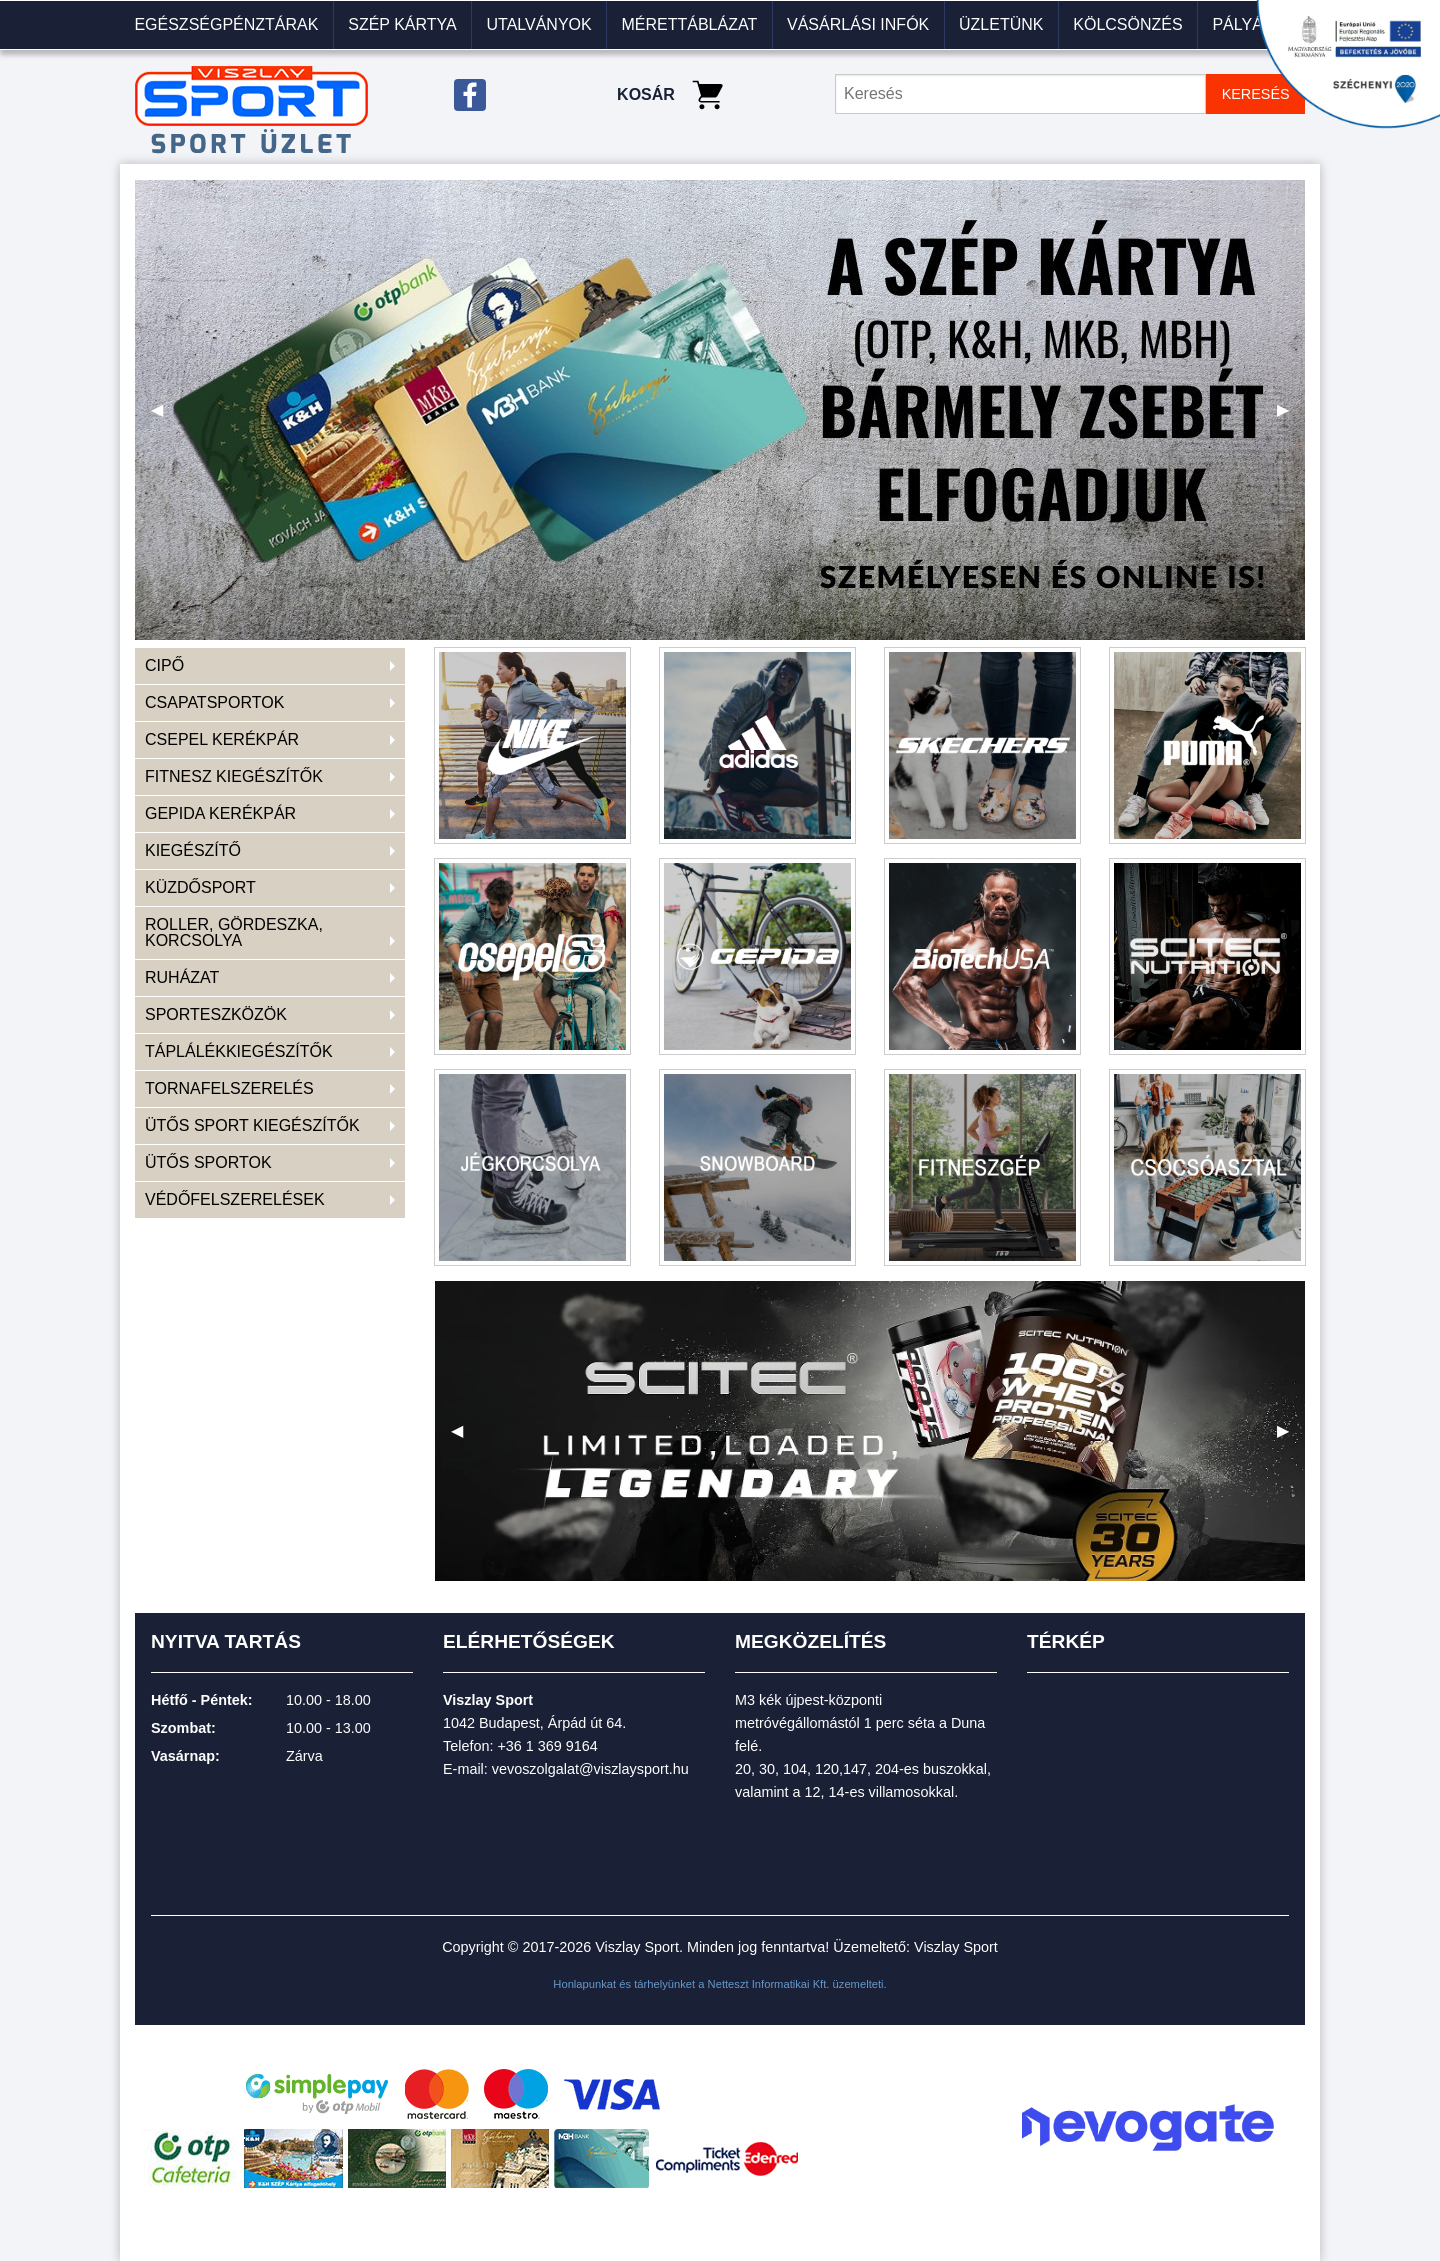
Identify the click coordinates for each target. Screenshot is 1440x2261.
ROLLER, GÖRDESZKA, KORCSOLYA (234, 932)
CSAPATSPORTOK (214, 702)
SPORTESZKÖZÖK (216, 1014)
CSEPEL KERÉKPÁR (222, 739)
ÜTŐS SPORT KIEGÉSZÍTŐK (252, 1125)
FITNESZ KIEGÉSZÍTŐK (234, 776)
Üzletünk (1001, 24)
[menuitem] (227, 25)
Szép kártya (402, 24)
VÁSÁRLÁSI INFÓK (858, 24)
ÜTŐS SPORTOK (208, 1162)
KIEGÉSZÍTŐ (193, 850)
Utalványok (538, 24)
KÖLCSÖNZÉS (1127, 24)
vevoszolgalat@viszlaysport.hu (590, 1769)
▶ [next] (1291, 417)
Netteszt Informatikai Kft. (769, 1984)
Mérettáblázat (689, 24)
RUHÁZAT (182, 977)
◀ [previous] (165, 417)
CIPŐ (164, 665)
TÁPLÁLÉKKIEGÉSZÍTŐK (239, 1051)
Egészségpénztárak (226, 24)
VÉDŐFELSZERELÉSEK (235, 1199)
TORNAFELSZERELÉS (229, 1088)
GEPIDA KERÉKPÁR (220, 813)
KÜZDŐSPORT (200, 887)
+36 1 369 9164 (547, 1746)
